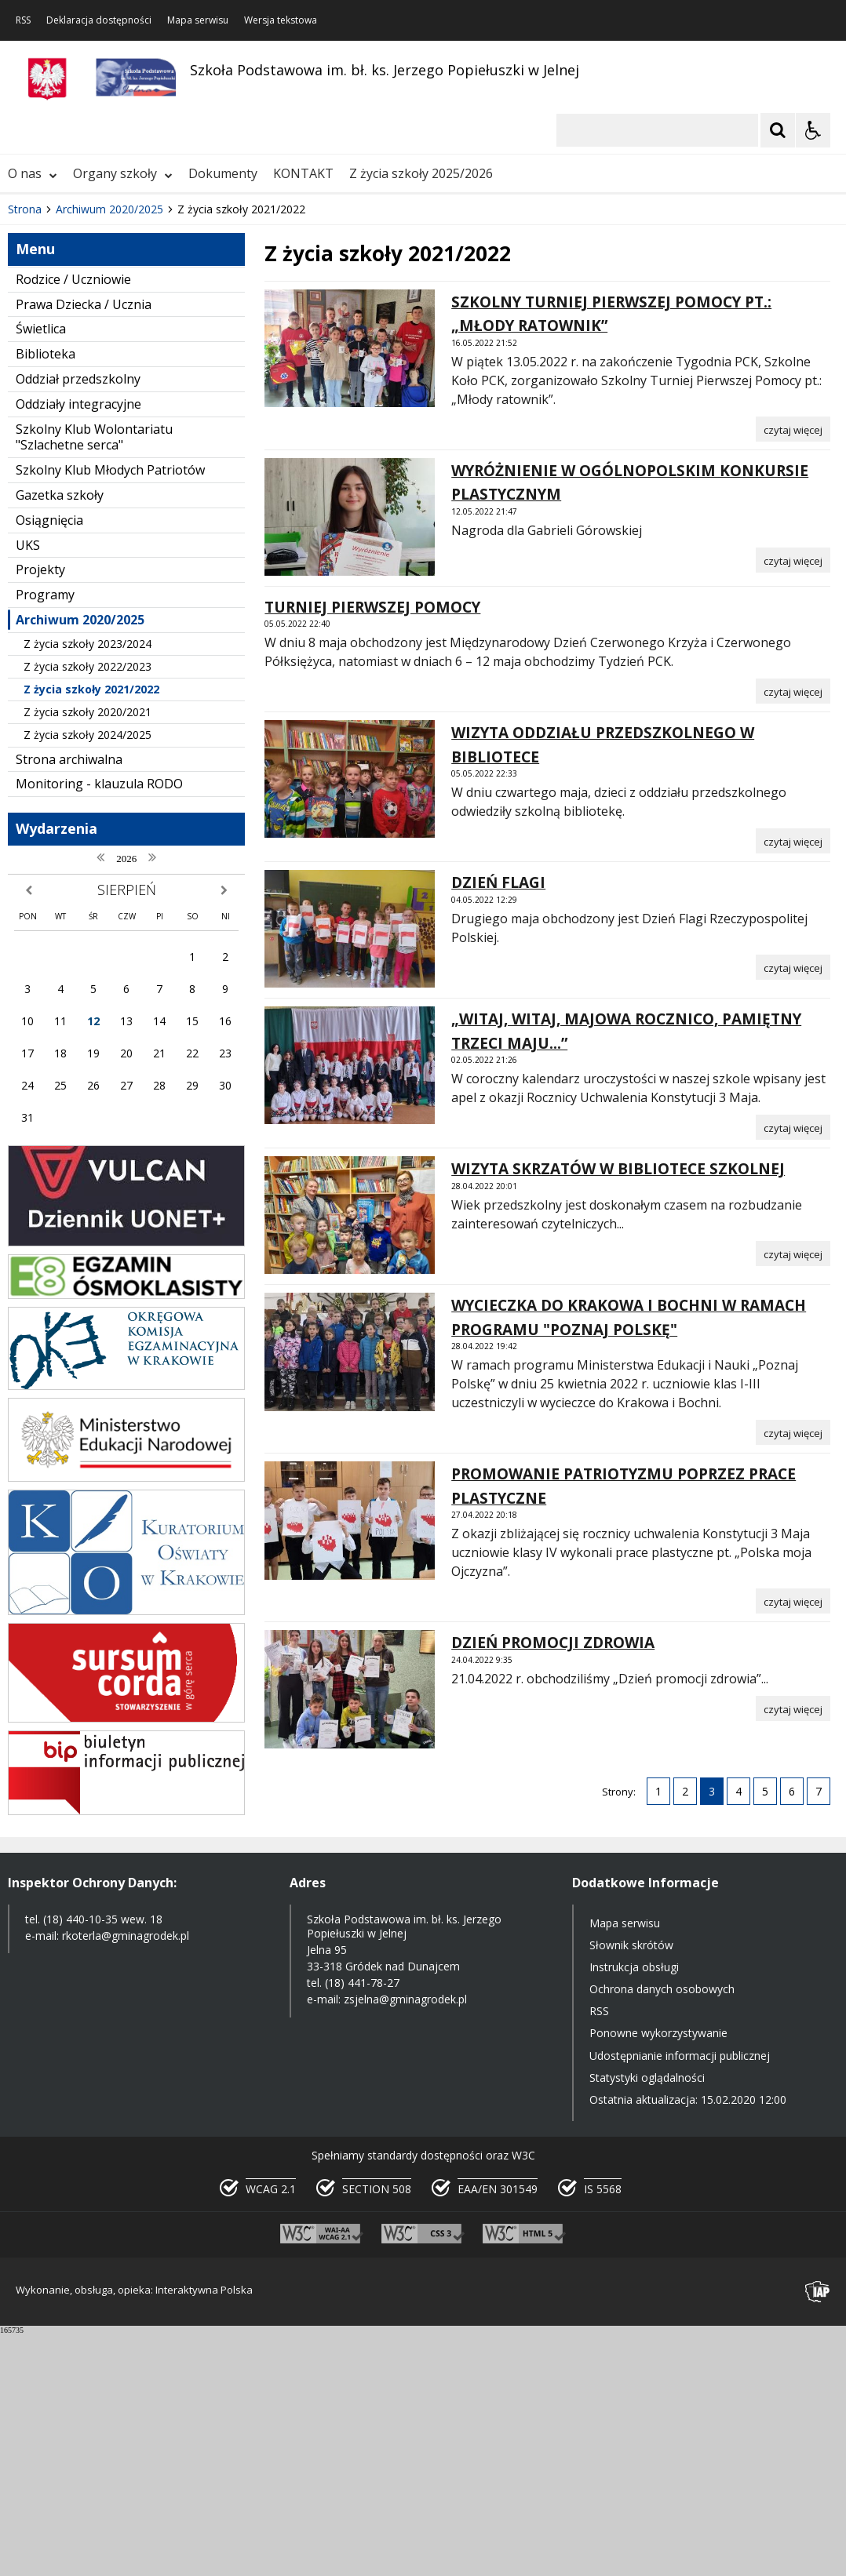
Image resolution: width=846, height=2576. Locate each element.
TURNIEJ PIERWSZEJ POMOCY (372, 849)
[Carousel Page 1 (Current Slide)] (152, 366)
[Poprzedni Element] (74, 367)
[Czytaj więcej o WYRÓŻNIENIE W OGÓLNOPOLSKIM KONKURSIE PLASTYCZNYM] (793, 802)
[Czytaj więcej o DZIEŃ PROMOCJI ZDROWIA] (793, 1950)
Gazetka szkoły (60, 737)
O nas (32, 415)
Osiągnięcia (49, 762)
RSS (23, 20)
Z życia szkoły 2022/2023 (87, 908)
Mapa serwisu (197, 20)
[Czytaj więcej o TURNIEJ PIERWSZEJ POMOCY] (793, 934)
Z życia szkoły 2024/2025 (87, 977)
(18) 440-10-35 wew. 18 (102, 2161)
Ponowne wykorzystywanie (658, 2276)
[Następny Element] (113, 367)
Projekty (40, 812)
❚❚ (32, 366)
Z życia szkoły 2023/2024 (87, 886)
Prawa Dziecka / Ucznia (83, 546)
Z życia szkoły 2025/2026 (421, 415)
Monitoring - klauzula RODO (99, 1026)
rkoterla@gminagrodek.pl (125, 2177)
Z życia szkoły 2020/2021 (87, 955)
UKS (28, 787)
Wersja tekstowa (280, 20)
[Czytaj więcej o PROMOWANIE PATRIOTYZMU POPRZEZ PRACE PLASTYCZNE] (793, 1844)
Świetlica (41, 571)
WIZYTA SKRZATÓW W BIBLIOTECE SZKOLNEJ (618, 1412)
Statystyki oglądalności (647, 2319)
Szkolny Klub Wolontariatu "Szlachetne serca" (94, 680)
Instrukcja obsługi (634, 2209)
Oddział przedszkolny (78, 621)
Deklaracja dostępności (98, 20)
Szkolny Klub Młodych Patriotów (110, 712)
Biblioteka (45, 596)
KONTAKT (303, 415)
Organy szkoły (123, 415)
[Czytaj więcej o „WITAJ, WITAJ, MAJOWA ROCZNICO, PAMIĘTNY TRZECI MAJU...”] (793, 1370)
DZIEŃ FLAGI (498, 1125)
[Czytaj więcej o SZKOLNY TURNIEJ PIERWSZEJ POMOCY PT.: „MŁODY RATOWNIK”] (793, 671)
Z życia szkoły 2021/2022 (91, 931)
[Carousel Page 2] (167, 366)
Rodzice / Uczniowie (73, 521)
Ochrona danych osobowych (662, 2231)
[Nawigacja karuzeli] (94, 367)
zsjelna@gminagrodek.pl (405, 2242)
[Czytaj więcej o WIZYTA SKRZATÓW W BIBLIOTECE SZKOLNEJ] (793, 1495)
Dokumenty (222, 415)
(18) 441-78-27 (362, 2225)
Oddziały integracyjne (78, 646)
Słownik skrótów (631, 2187)
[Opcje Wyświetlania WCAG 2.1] (813, 130)
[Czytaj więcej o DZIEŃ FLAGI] (793, 1209)
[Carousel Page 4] (197, 366)
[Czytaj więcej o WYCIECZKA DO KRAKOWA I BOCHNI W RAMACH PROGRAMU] (793, 1675)
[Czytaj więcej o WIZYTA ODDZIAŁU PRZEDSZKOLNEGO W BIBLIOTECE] (793, 1084)
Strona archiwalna (69, 1001)
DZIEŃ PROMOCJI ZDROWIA (553, 1886)
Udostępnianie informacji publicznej (679, 2297)
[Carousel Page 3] (182, 366)
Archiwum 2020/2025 (80, 862)
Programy (45, 837)
